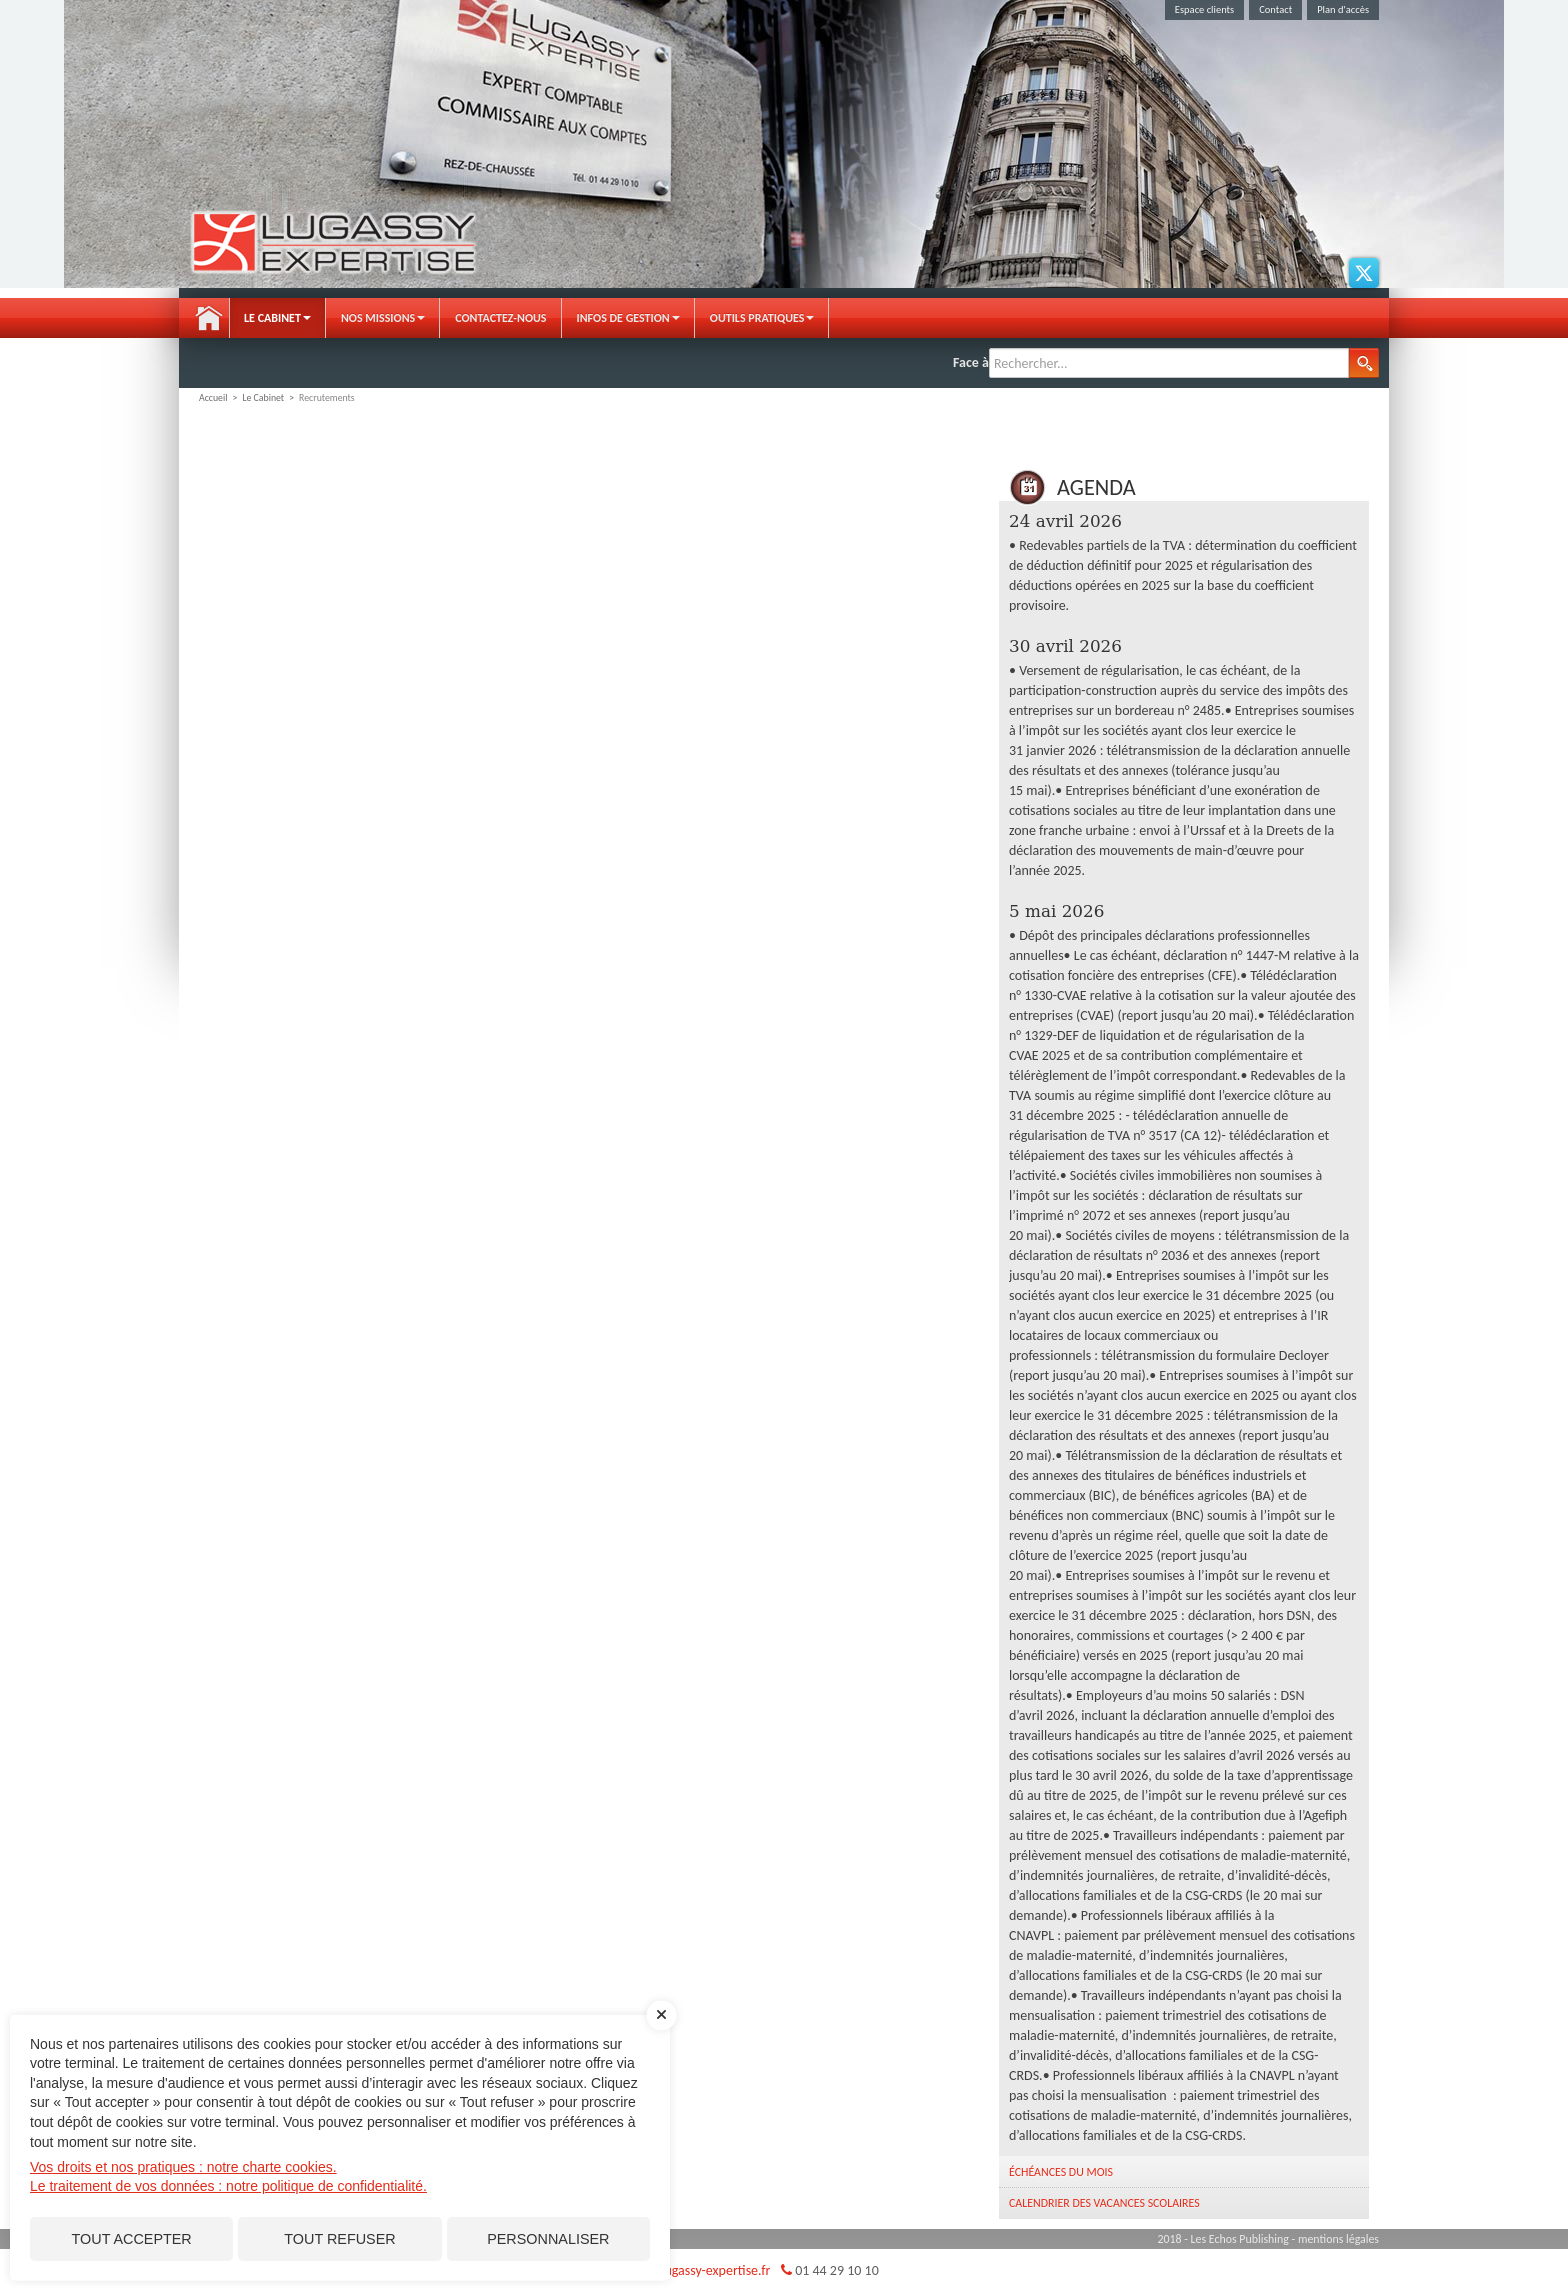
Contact (1275, 9)
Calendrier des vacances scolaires (1104, 2203)
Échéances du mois (1061, 2172)
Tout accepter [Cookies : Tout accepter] (132, 2239)
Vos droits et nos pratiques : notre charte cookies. (183, 2167)
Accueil (209, 318)
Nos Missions (383, 318)
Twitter (1364, 273)
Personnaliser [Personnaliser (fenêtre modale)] (548, 2239)
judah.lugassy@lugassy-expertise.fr (671, 2270)
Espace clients (1204, 9)
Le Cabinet (277, 318)
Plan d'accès (1343, 9)
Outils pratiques (762, 318)
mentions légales (1338, 2239)
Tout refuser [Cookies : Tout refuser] (339, 2239)
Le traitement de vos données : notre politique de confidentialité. (228, 2186)
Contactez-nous (500, 318)
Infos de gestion (628, 318)
